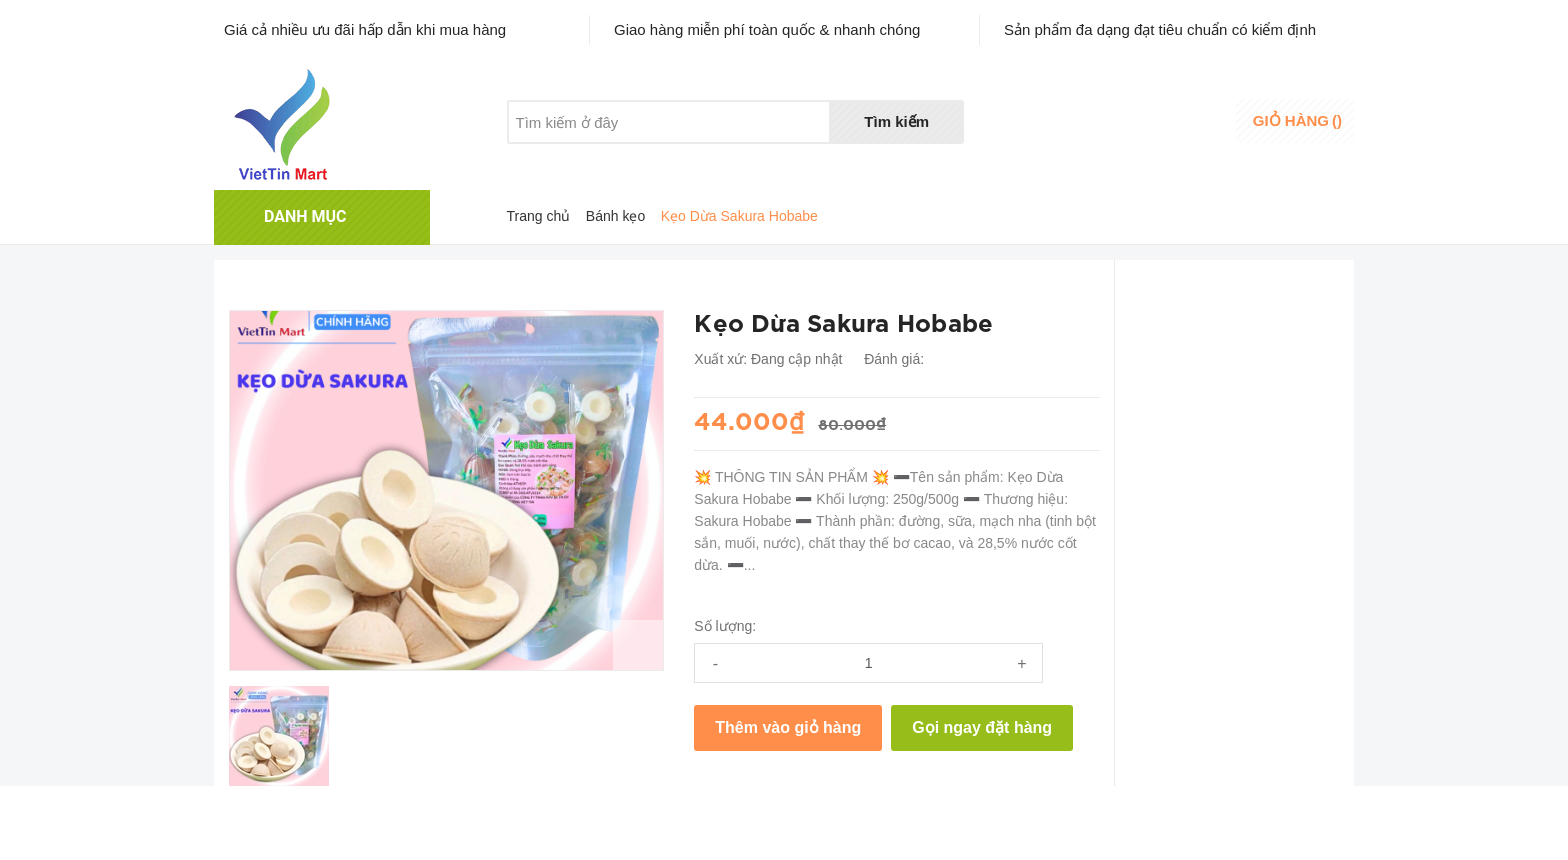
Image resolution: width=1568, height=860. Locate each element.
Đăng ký (1181, 133)
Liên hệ (741, 160)
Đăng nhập (1190, 114)
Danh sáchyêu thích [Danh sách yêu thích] (1080, 123)
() (1297, 120)
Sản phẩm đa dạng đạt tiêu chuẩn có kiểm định (1160, 29)
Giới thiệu (537, 160)
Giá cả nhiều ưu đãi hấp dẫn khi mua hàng (365, 29)
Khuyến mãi (643, 160)
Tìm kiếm (896, 121)
